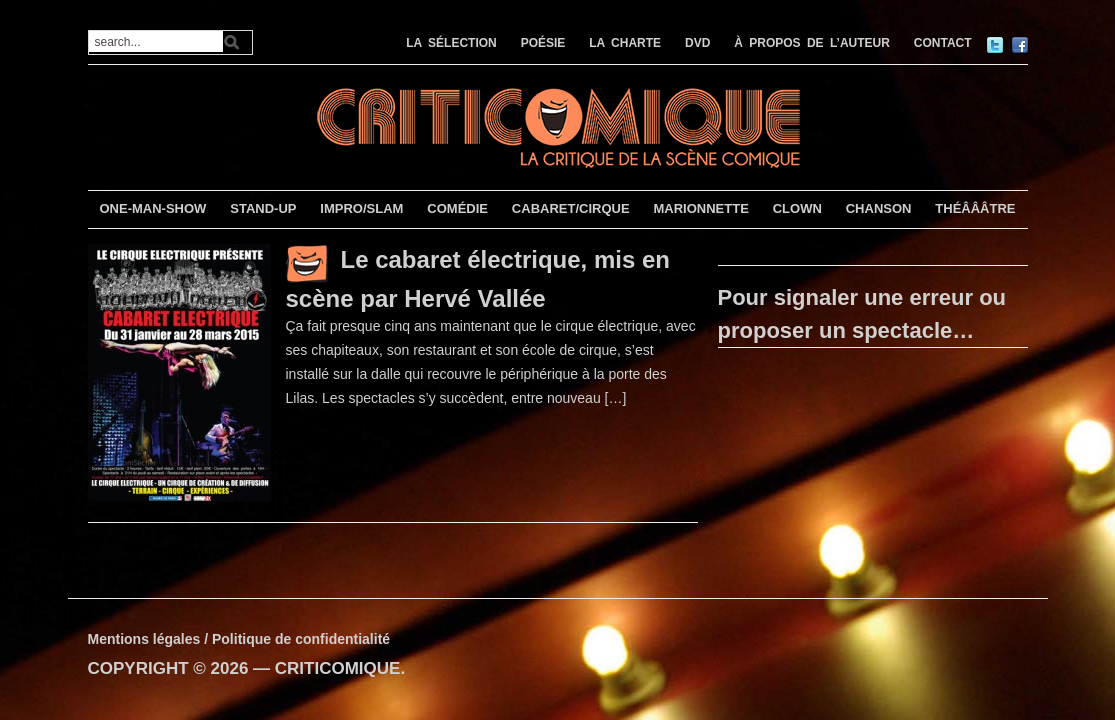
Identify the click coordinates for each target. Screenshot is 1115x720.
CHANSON (879, 208)
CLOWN (797, 208)
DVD (697, 43)
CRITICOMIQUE (338, 668)
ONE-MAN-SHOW (152, 208)
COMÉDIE (457, 208)
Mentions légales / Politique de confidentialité (239, 639)
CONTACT (943, 43)
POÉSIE (543, 43)
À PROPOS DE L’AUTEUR (812, 43)
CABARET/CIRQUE (571, 208)
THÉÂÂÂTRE (975, 208)
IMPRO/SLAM (361, 208)
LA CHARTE (625, 43)
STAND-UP (263, 208)
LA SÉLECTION (451, 43)
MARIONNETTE (700, 208)
